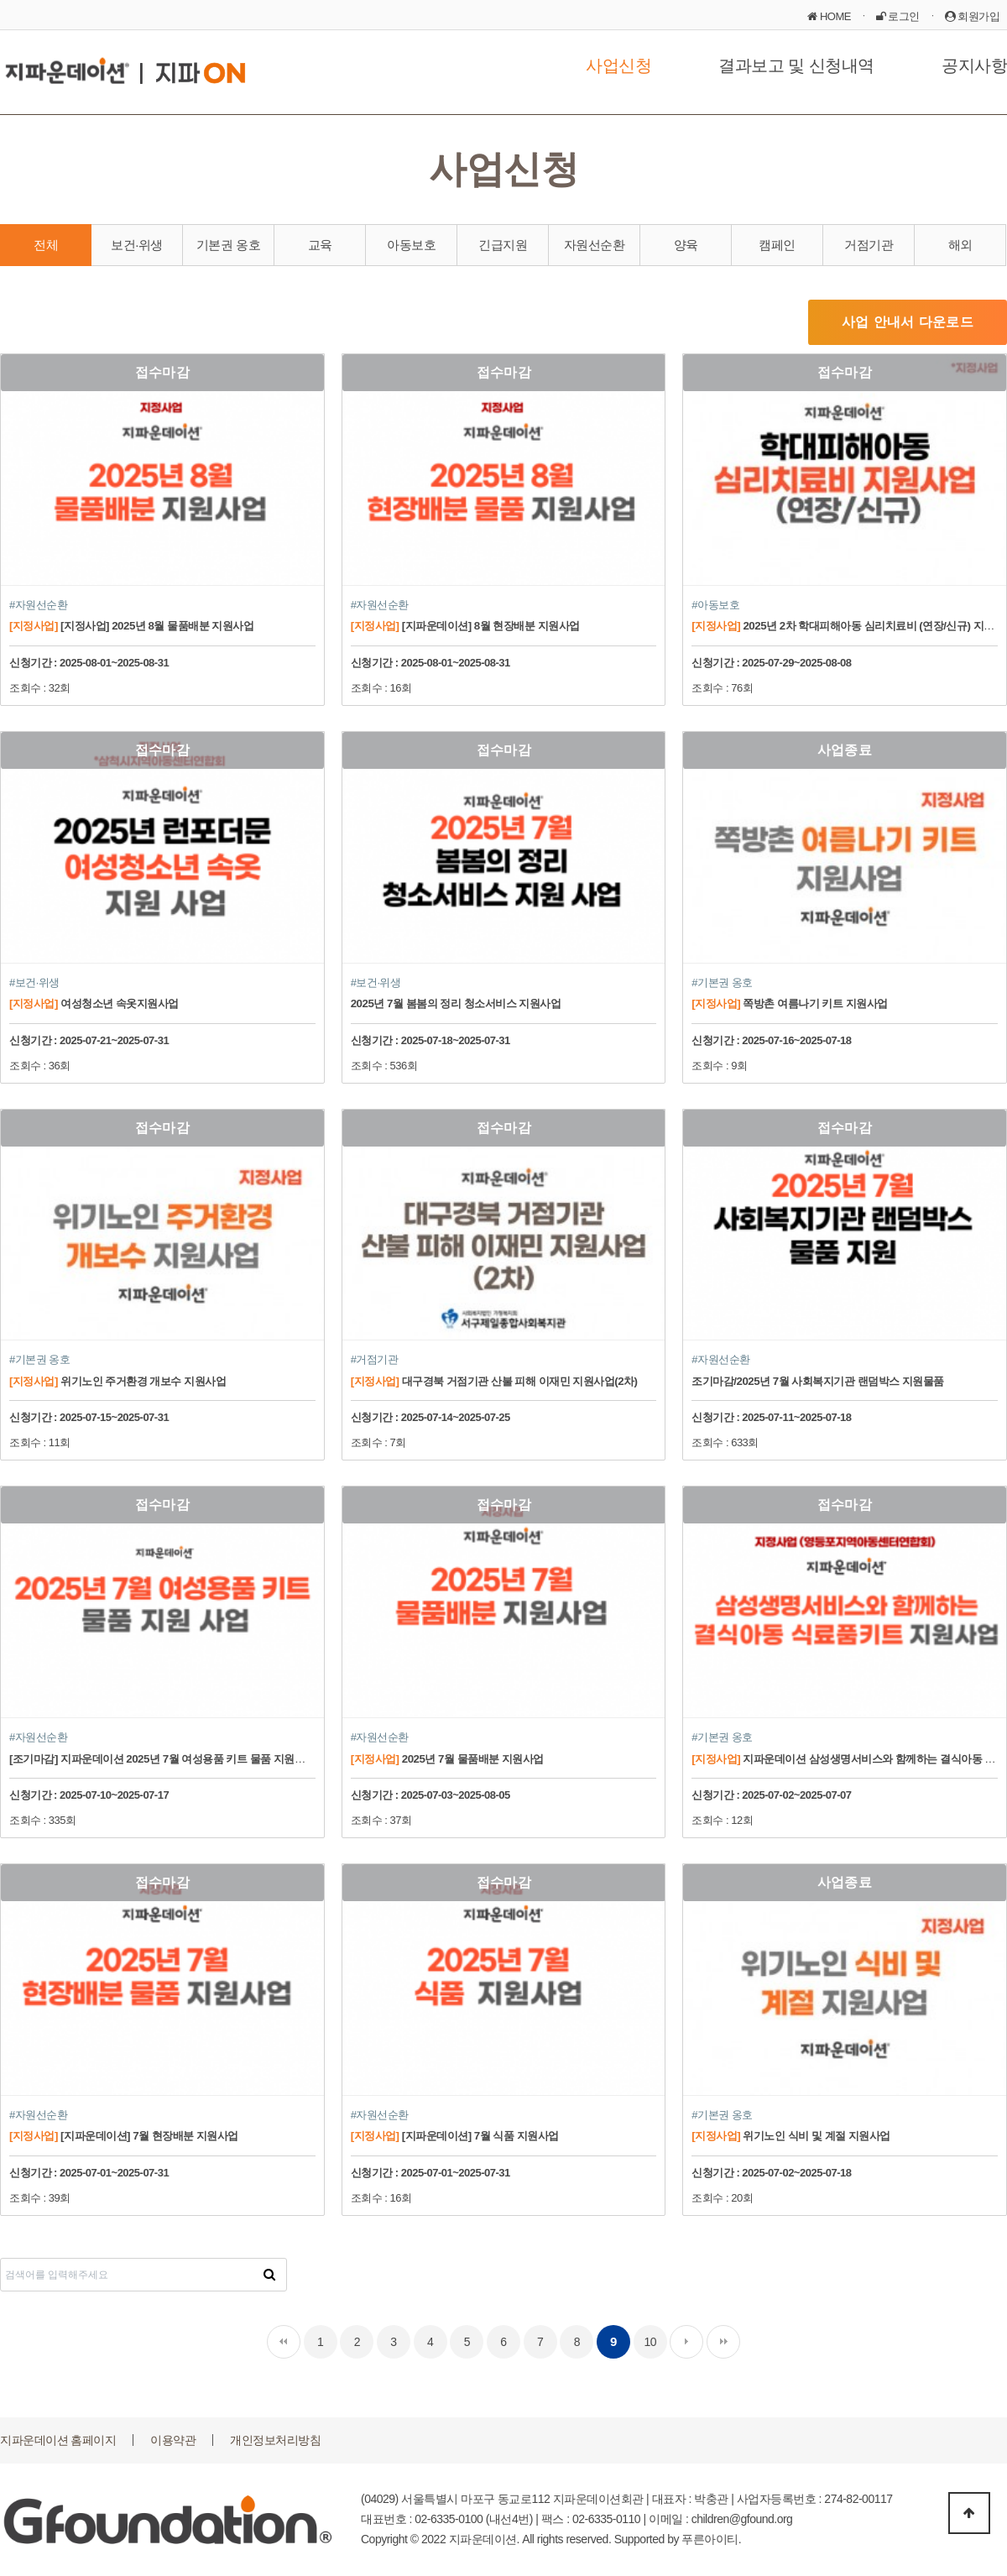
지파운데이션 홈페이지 (58, 2440)
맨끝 (723, 2342)
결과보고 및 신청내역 (796, 65)
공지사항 (974, 65)
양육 (686, 245)
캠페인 (777, 245)
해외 (960, 245)
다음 (686, 2342)
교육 (320, 245)
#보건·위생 (34, 982)
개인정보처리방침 (275, 2440)
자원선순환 (594, 245)
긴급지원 (502, 245)
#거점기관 (375, 1359)
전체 (46, 245)
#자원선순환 (38, 604)
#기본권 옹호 (721, 982)
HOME (829, 16)
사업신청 (618, 65)
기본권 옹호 (228, 245)
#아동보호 (715, 604)
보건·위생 (137, 245)
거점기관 (868, 245)
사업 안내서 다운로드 (907, 322)
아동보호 (411, 245)
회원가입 (972, 16)
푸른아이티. (711, 2539)
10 (650, 2342)
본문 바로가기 (0, 0)
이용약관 (173, 2440)
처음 (283, 2342)
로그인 (898, 16)
